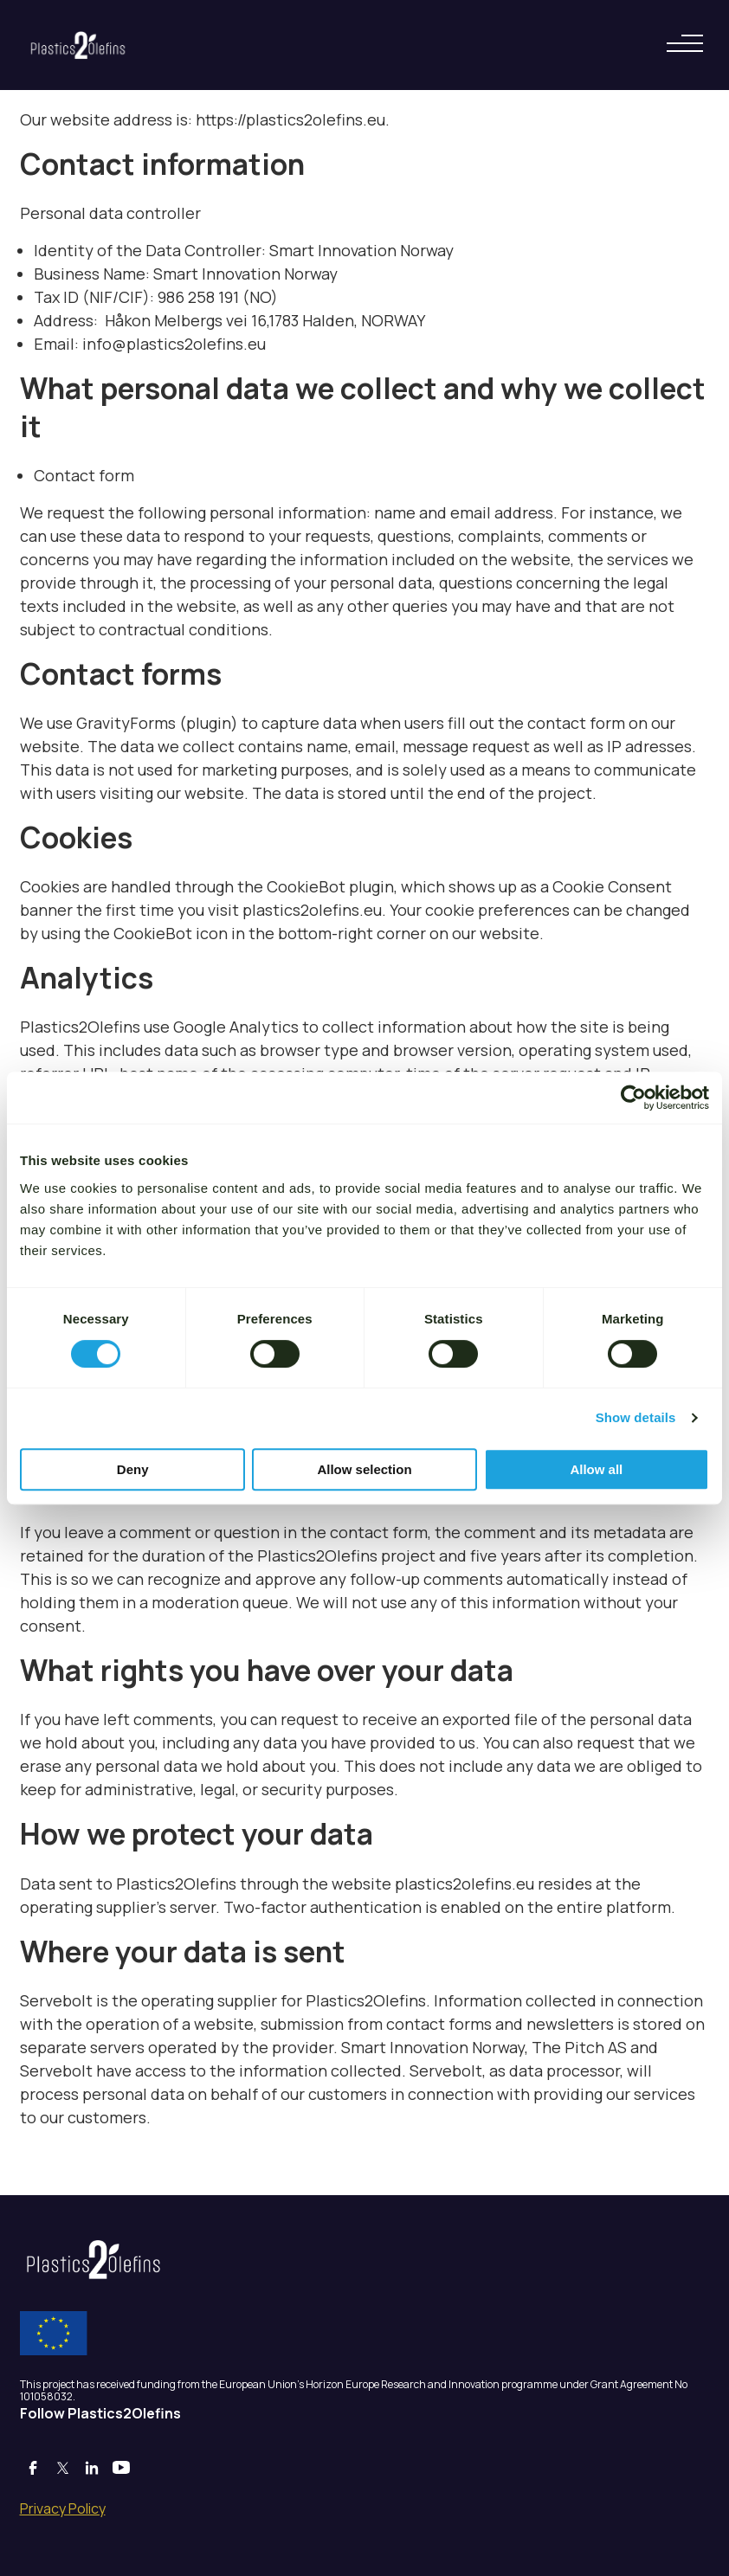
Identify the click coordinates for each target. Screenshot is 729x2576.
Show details (636, 1417)
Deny (133, 1469)
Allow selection (364, 1469)
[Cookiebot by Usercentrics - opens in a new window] (633, 1098)
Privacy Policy (63, 2508)
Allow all (596, 1469)
